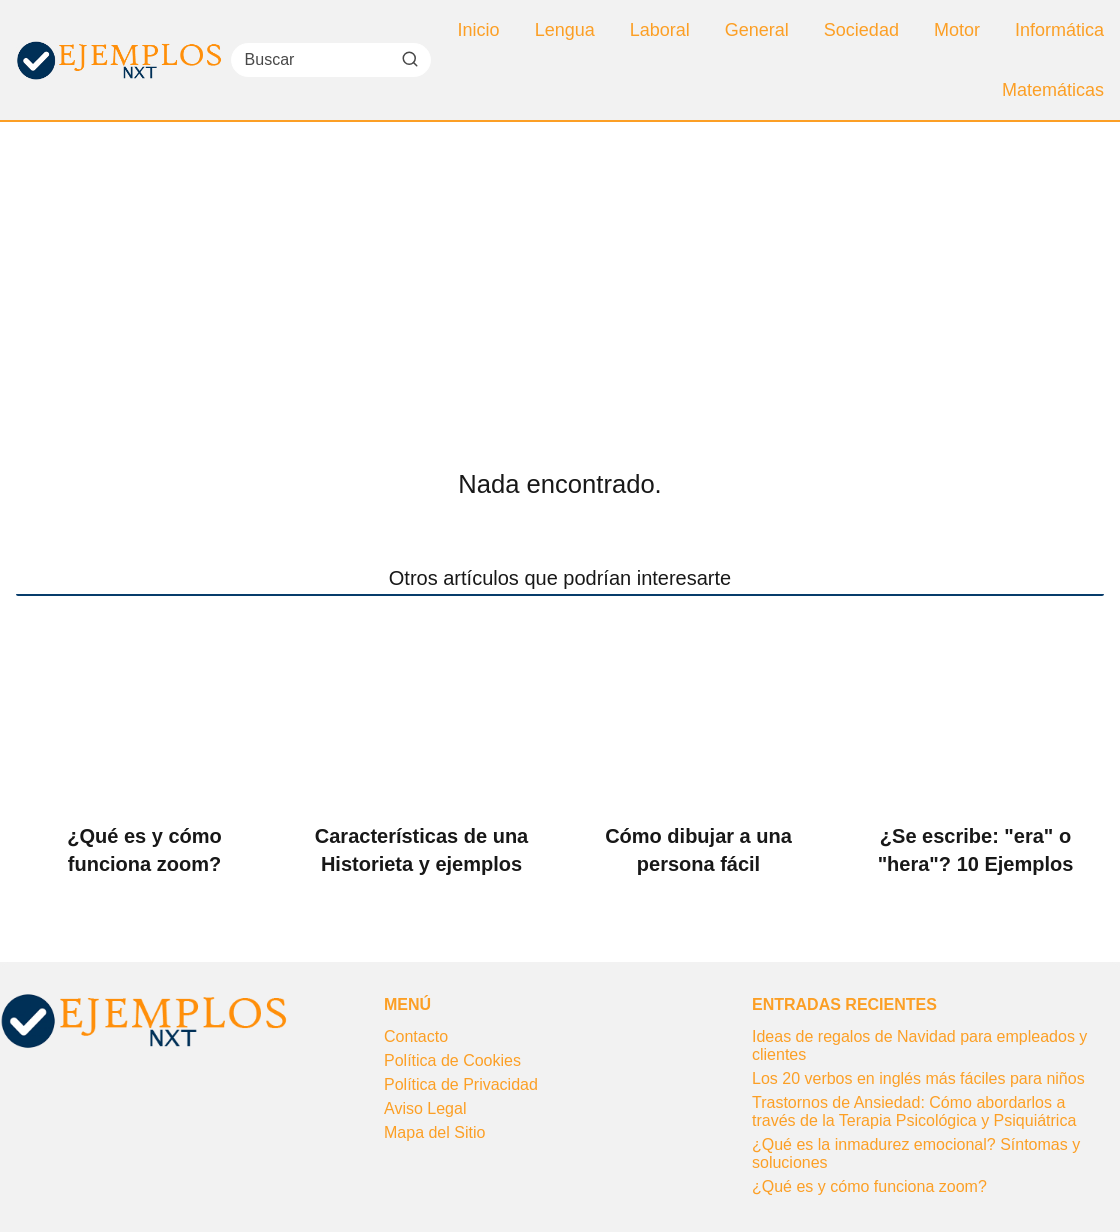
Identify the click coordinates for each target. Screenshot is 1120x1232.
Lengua (565, 30)
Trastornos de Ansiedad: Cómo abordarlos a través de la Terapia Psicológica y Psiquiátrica (914, 1111)
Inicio (479, 30)
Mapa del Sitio (434, 1132)
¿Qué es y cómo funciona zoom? (869, 1186)
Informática (1059, 30)
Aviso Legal (425, 1108)
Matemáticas (1053, 90)
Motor (957, 30)
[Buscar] (409, 59)
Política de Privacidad (461, 1084)
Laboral (660, 30)
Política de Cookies (452, 1060)
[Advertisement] (560, 272)
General (757, 30)
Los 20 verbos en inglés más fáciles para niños (918, 1078)
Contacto (416, 1036)
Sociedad (861, 30)
